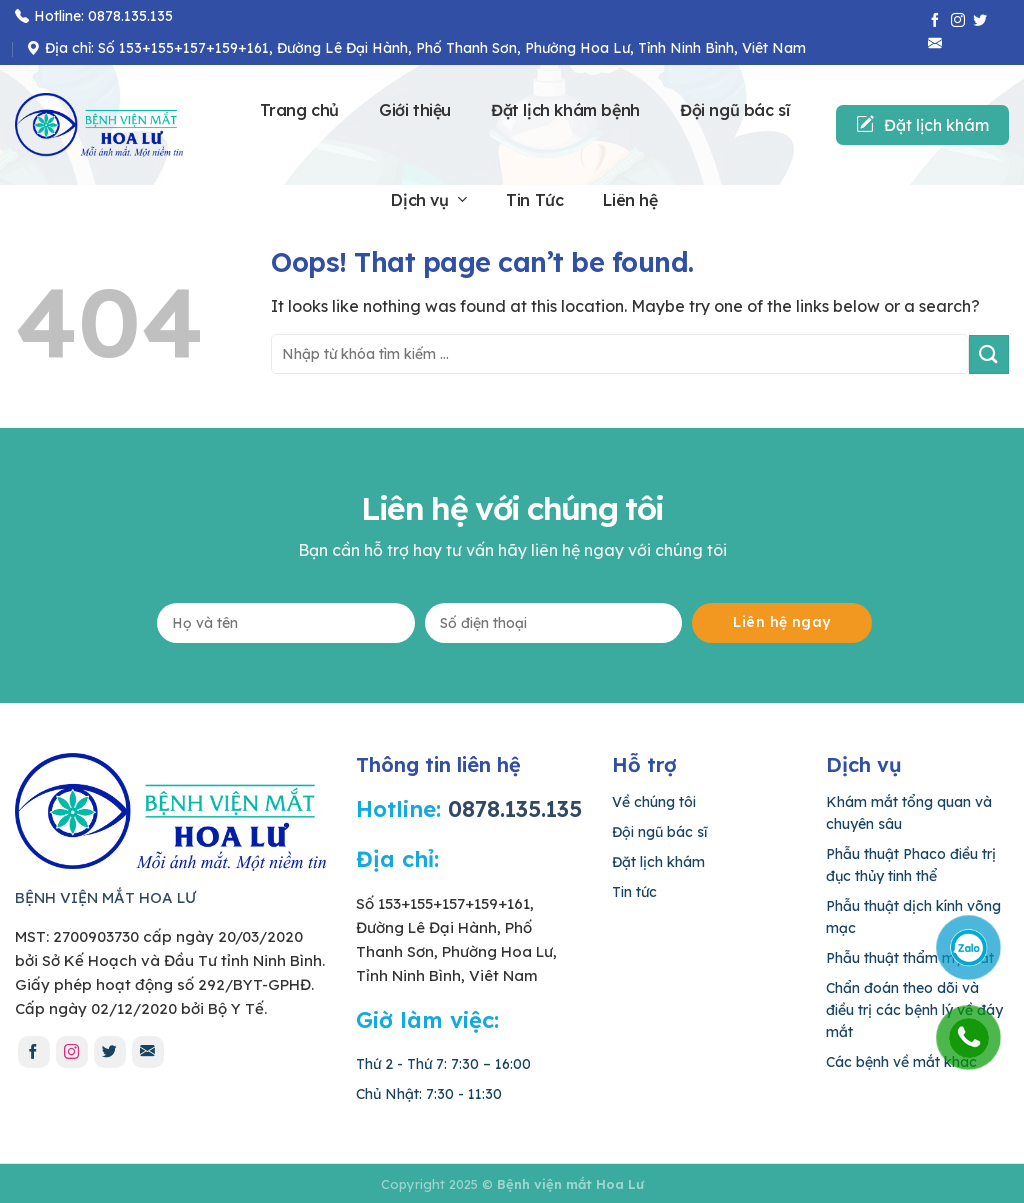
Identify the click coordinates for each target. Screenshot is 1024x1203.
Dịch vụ (428, 200)
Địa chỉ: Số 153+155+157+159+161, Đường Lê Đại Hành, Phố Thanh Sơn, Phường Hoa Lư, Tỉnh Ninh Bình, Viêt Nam (416, 48)
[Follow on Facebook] (935, 21)
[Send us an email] (935, 43)
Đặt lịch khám (922, 125)
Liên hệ (630, 200)
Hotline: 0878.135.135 (94, 16)
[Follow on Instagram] (958, 21)
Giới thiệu (415, 110)
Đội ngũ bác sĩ (734, 110)
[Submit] (989, 354)
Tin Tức (534, 200)
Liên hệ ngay (781, 622)
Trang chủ (299, 110)
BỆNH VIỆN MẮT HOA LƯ (105, 897)
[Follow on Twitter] (980, 21)
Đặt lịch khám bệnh (565, 110)
